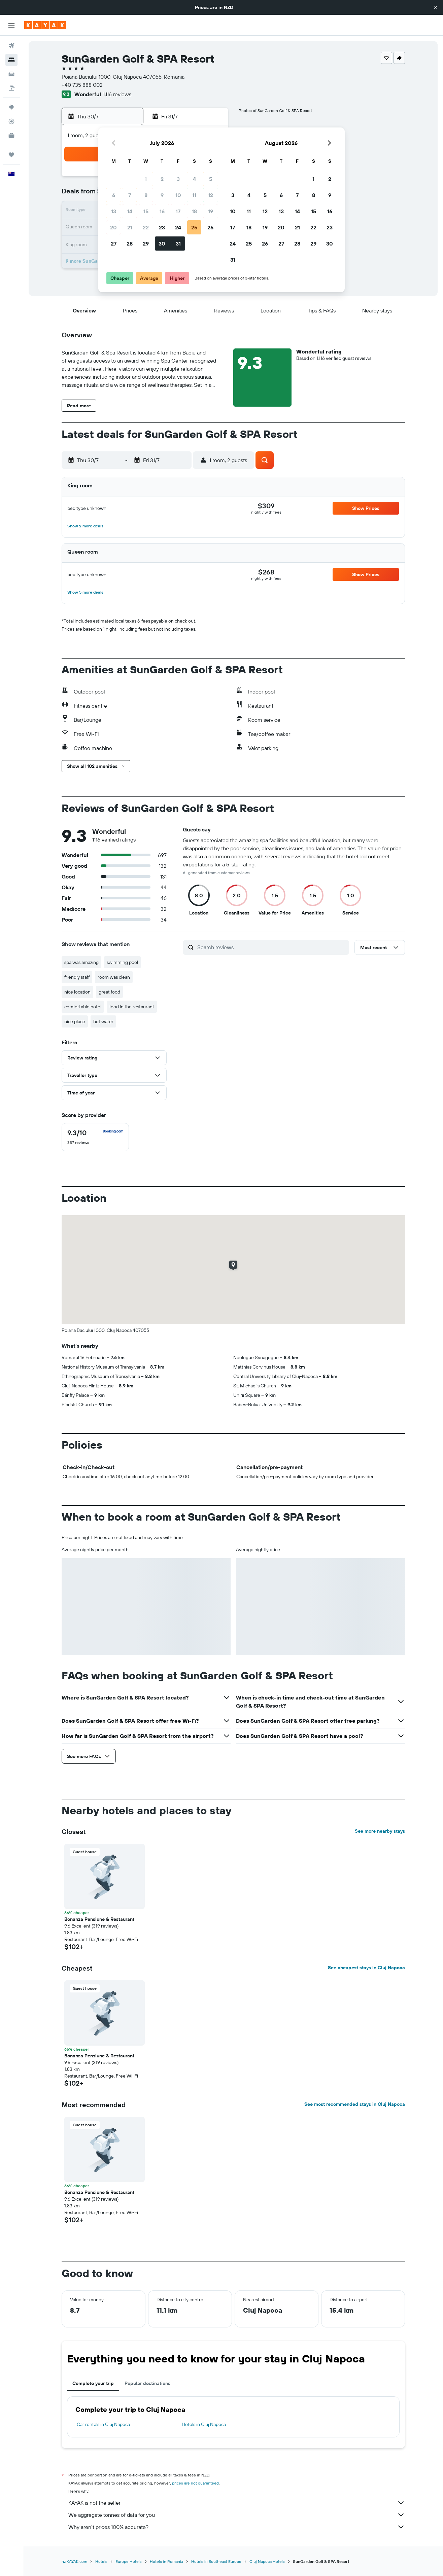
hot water (103, 1021)
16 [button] (162, 211)
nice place (74, 1021)
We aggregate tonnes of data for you (236, 2515)
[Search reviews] (271, 947)
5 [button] (210, 179)
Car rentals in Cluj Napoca (103, 2424)
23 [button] (162, 227)
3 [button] (178, 179)
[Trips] (11, 154)
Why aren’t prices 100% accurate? (236, 2527)
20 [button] (113, 227)
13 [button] (113, 211)
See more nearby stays (380, 1831)
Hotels (101, 2561)
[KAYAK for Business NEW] (11, 135)
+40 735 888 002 (82, 84)
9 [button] (162, 195)
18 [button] (194, 211)
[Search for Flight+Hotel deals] (11, 88)
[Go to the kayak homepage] (45, 25)
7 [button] (129, 195)
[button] (435, 7)
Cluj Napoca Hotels (267, 2561)
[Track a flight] (11, 121)
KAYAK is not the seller (236, 2503)
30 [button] (162, 243)
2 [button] (162, 179)
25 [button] (194, 227)
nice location (77, 992)
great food (109, 992)
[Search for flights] (11, 45)
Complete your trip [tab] (93, 2383)
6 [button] (113, 195)
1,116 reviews (117, 94)
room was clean (114, 977)
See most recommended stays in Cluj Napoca (354, 2104)
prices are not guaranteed (195, 2483)
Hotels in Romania (166, 2561)
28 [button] (130, 243)
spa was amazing (81, 962)
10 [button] (178, 195)
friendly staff (77, 977)
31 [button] (178, 243)
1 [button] (146, 179)
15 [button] (145, 211)
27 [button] (113, 243)
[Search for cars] (11, 74)
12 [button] (210, 195)
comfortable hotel (82, 1007)
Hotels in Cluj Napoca (204, 2424)
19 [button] (210, 211)
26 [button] (210, 227)
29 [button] (146, 243)
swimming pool (122, 962)
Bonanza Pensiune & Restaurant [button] (99, 1919)
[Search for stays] (11, 60)
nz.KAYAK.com (74, 2561)
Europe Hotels (128, 2561)
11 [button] (194, 195)
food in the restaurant (131, 1007)
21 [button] (129, 227)
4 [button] (194, 179)
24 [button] (178, 227)
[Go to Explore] (11, 107)
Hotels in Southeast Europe (216, 2561)
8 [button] (145, 195)
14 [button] (129, 211)
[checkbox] (95, 1137)
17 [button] (178, 211)
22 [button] (146, 227)
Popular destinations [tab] (147, 2383)
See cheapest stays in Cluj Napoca (366, 1968)
